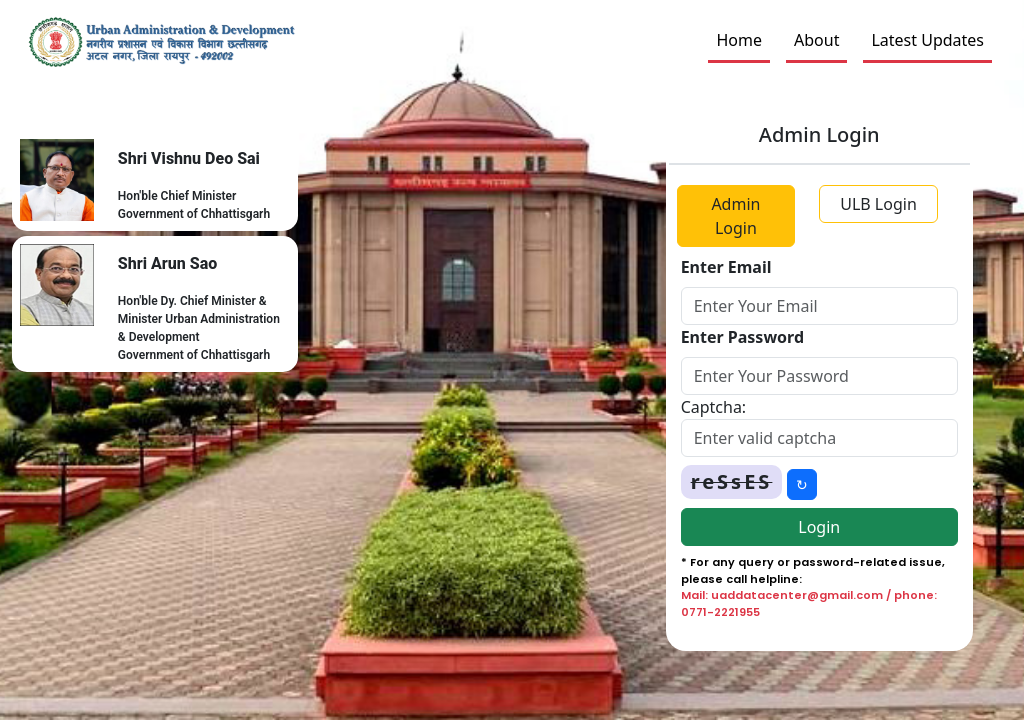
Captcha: (714, 407)
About (816, 40)
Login (819, 527)
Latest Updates (927, 40)
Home (739, 40)
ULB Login (878, 204)
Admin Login (735, 216)
